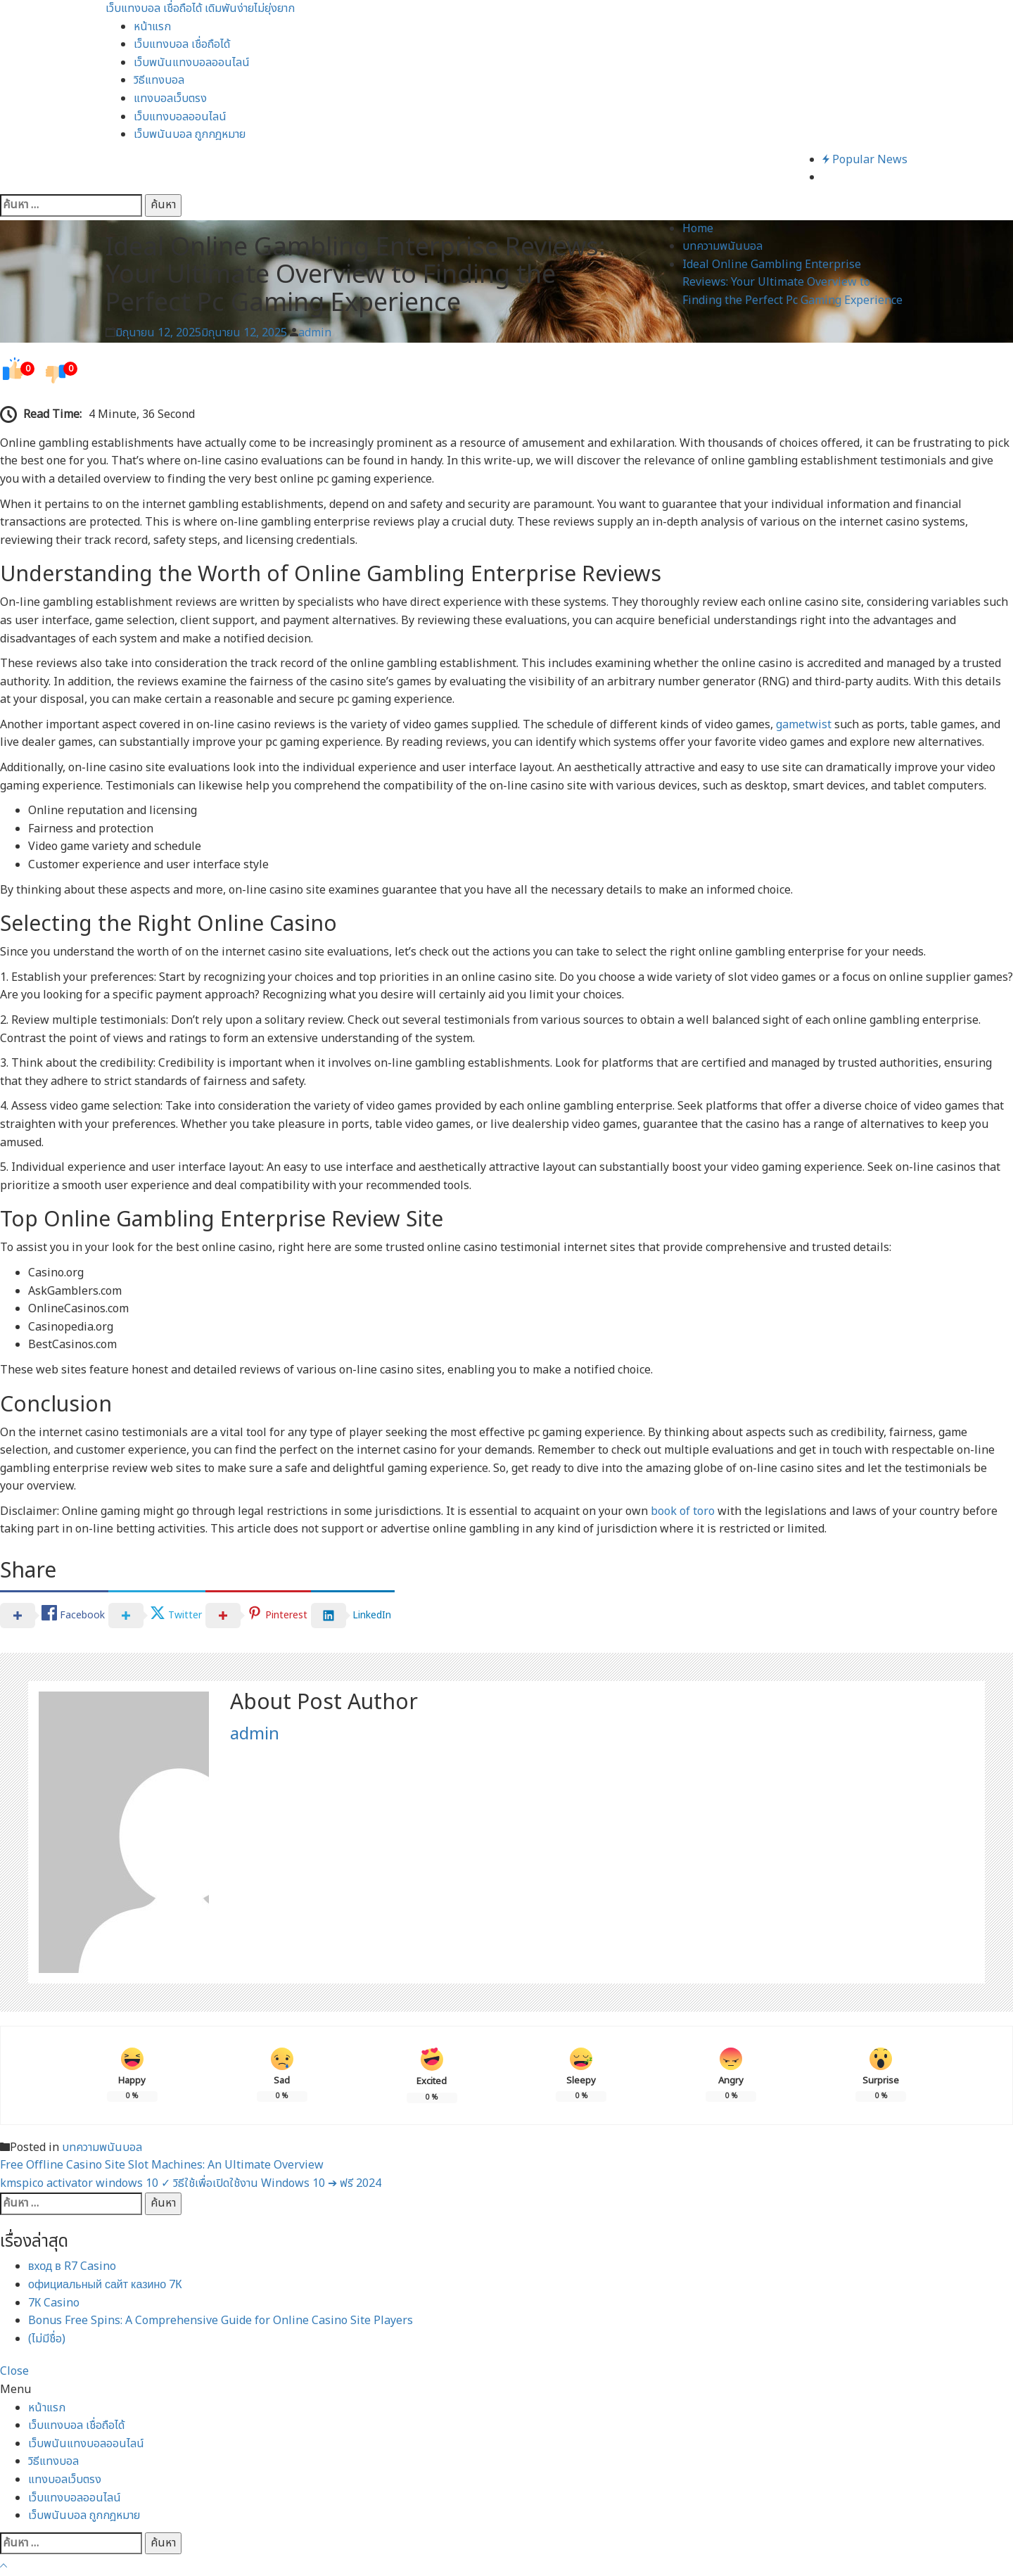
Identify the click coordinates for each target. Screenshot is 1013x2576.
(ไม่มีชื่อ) (46, 2338)
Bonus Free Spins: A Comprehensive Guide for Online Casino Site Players (220, 2320)
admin (314, 332)
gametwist (804, 724)
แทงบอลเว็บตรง (170, 98)
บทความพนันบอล (102, 2147)
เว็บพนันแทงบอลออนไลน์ (192, 62)
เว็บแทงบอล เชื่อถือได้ (182, 44)
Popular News (864, 159)
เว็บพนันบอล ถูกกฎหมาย (190, 134)
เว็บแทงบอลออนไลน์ (180, 116)
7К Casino (53, 2303)
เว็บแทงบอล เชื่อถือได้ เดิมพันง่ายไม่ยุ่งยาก (200, 8)
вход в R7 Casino (72, 2266)
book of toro (683, 1511)
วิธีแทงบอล (159, 80)
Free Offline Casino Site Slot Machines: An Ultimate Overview (162, 2165)
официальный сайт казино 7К (105, 2284)
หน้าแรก (152, 26)
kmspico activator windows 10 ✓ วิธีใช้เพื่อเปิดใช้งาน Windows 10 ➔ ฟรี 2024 (190, 2183)
